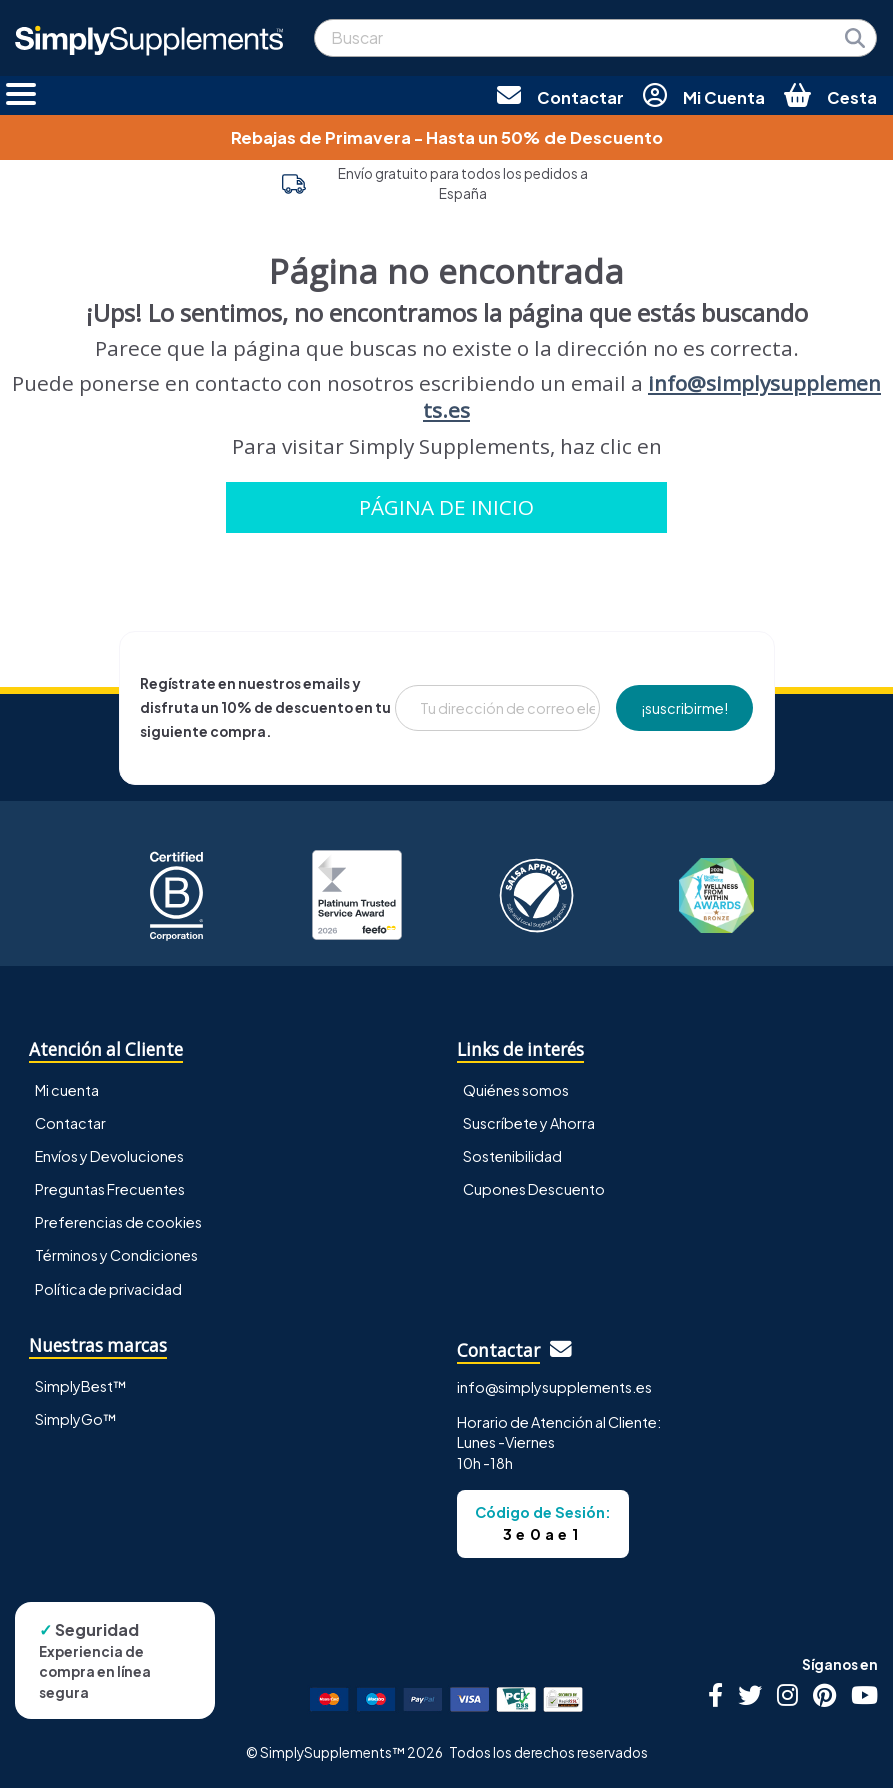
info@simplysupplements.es (652, 396)
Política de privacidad (108, 1289)
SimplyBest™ (81, 1386)
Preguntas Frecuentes (110, 1189)
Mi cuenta (67, 1090)
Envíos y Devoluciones (109, 1156)
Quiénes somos (516, 1090)
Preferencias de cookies (118, 1222)
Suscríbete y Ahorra (529, 1123)
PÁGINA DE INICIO (446, 507)
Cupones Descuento (534, 1189)
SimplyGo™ (76, 1419)
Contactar (70, 1123)
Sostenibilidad (512, 1156)
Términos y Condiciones (116, 1255)
